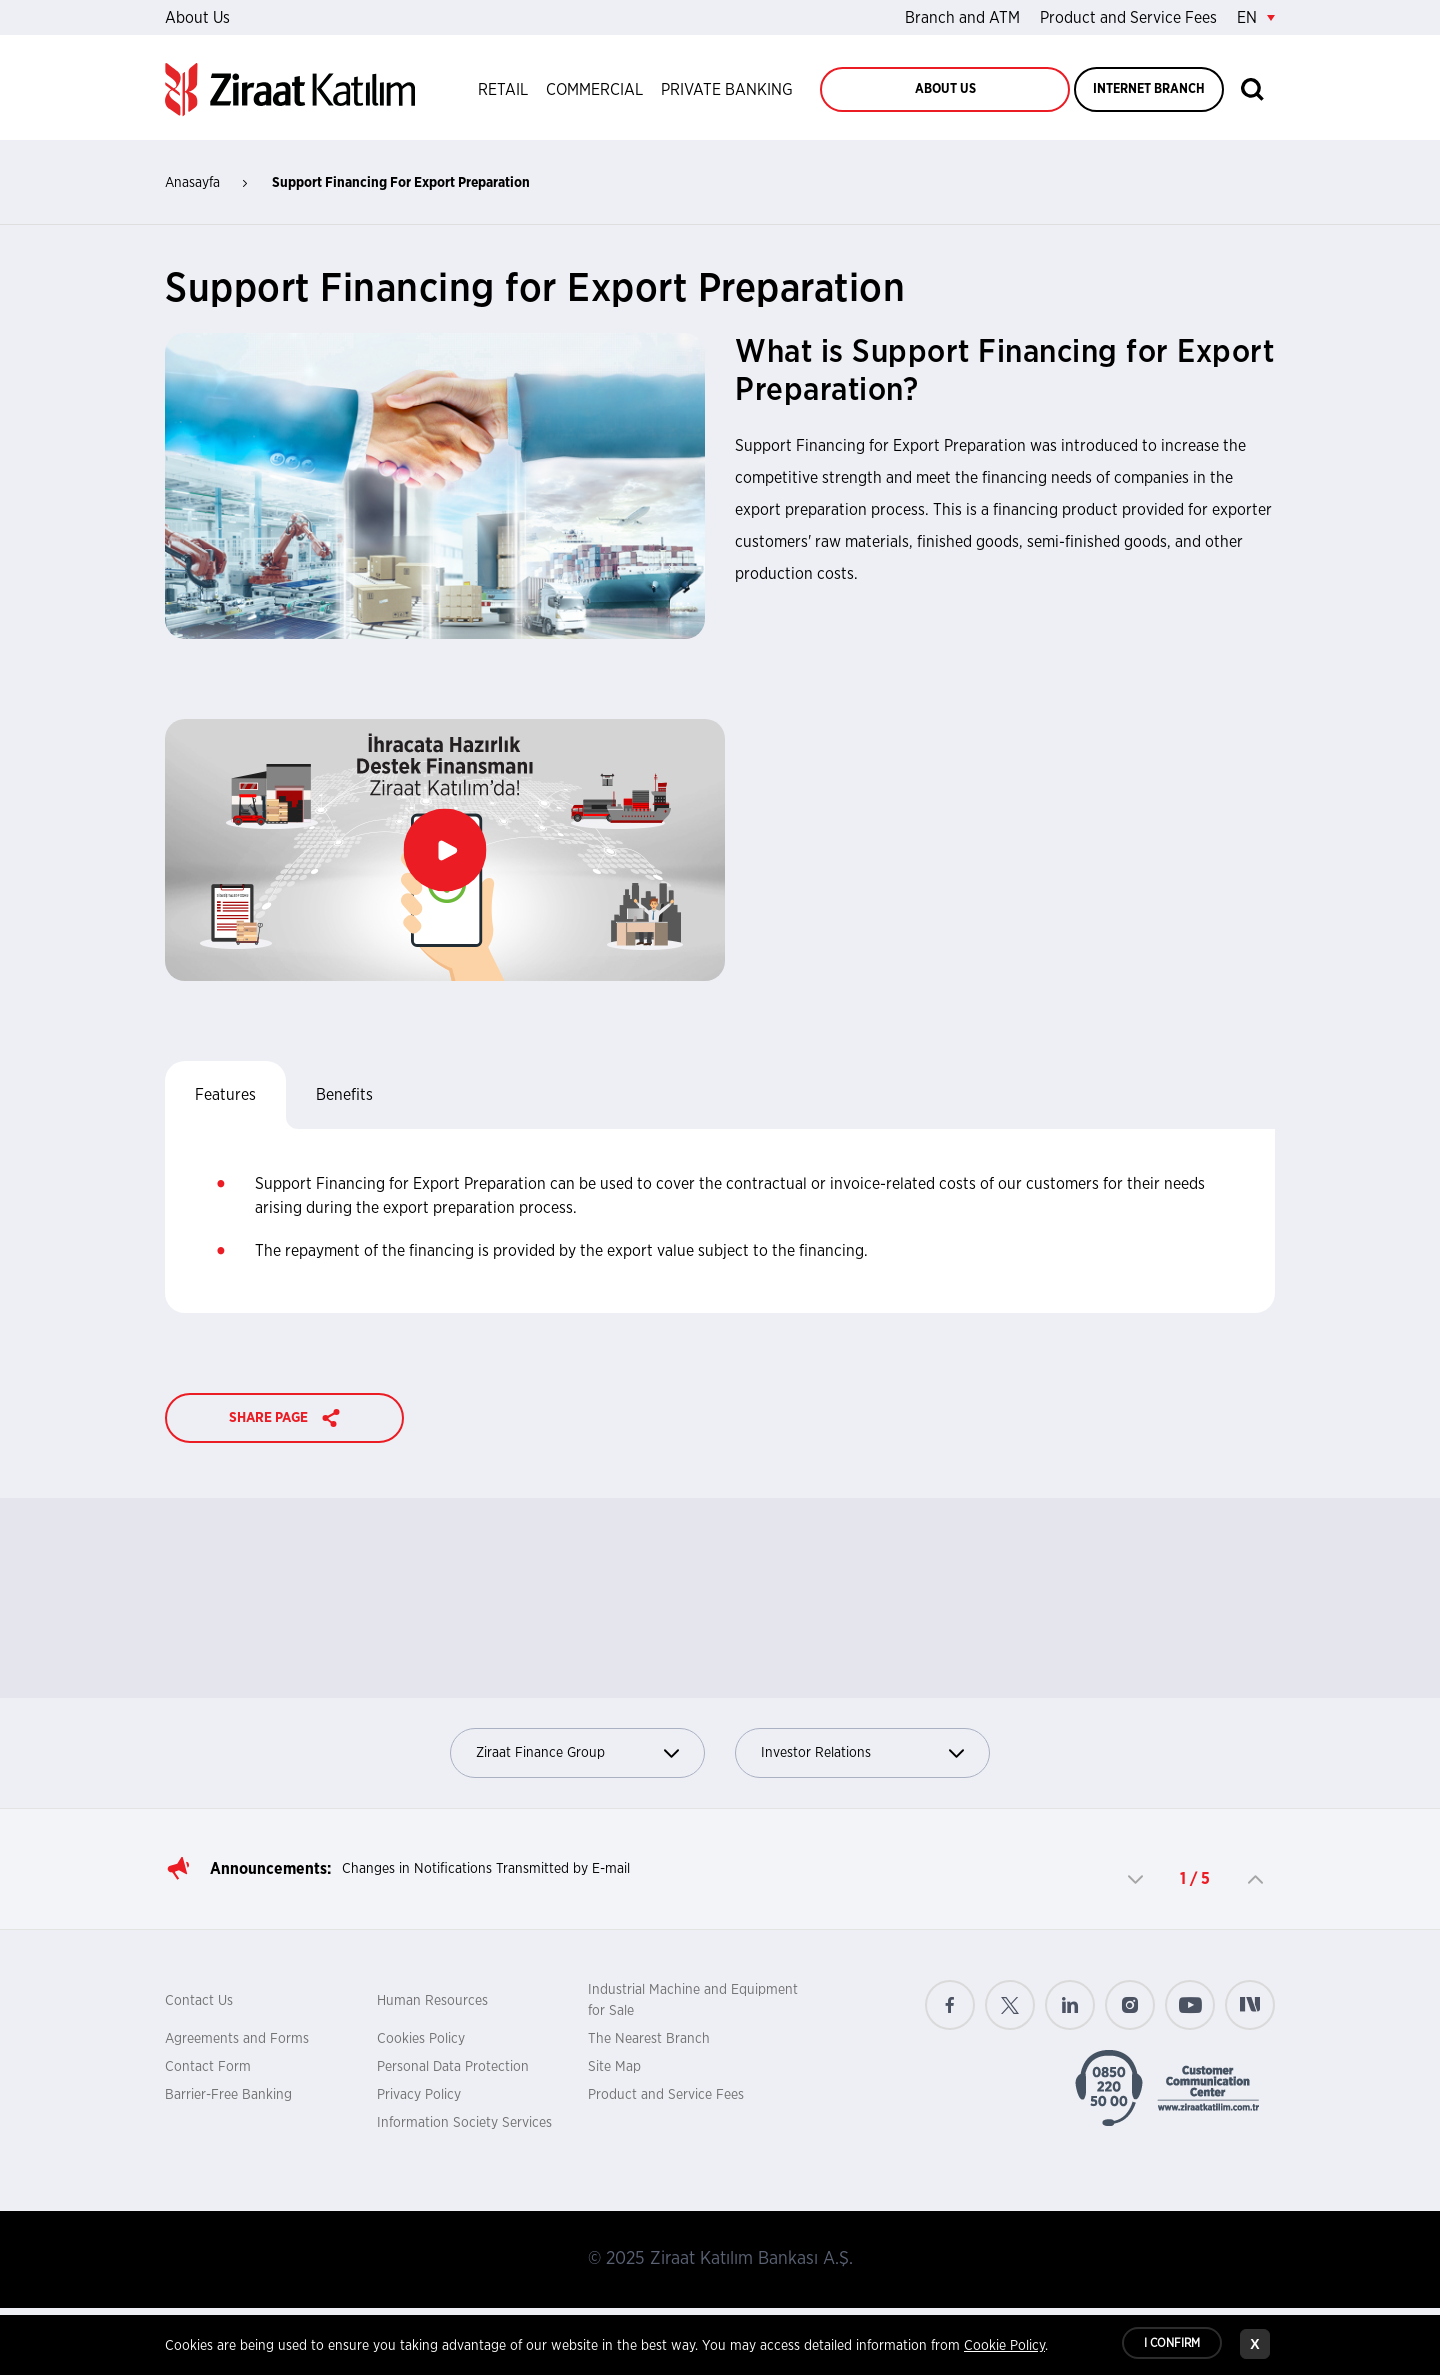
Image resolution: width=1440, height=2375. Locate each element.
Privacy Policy (419, 2095)
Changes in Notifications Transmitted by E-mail (486, 1869)
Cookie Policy (1004, 2348)
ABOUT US (945, 89)
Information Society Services (464, 2123)
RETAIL (503, 90)
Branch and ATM (962, 18)
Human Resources (432, 2001)
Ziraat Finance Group (577, 1753)
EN (1256, 18)
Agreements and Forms (237, 2039)
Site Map (614, 2067)
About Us (197, 18)
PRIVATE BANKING (727, 90)
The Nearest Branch (649, 2039)
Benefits (344, 1095)
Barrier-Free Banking (228, 2095)
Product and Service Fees (1128, 18)
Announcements (268, 1869)
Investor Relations (862, 1753)
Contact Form (208, 2067)
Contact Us (199, 2001)
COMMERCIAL (594, 90)
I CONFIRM (1172, 2345)
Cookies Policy (421, 2039)
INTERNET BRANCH (1149, 89)
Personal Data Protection (453, 2067)
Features (225, 1095)
